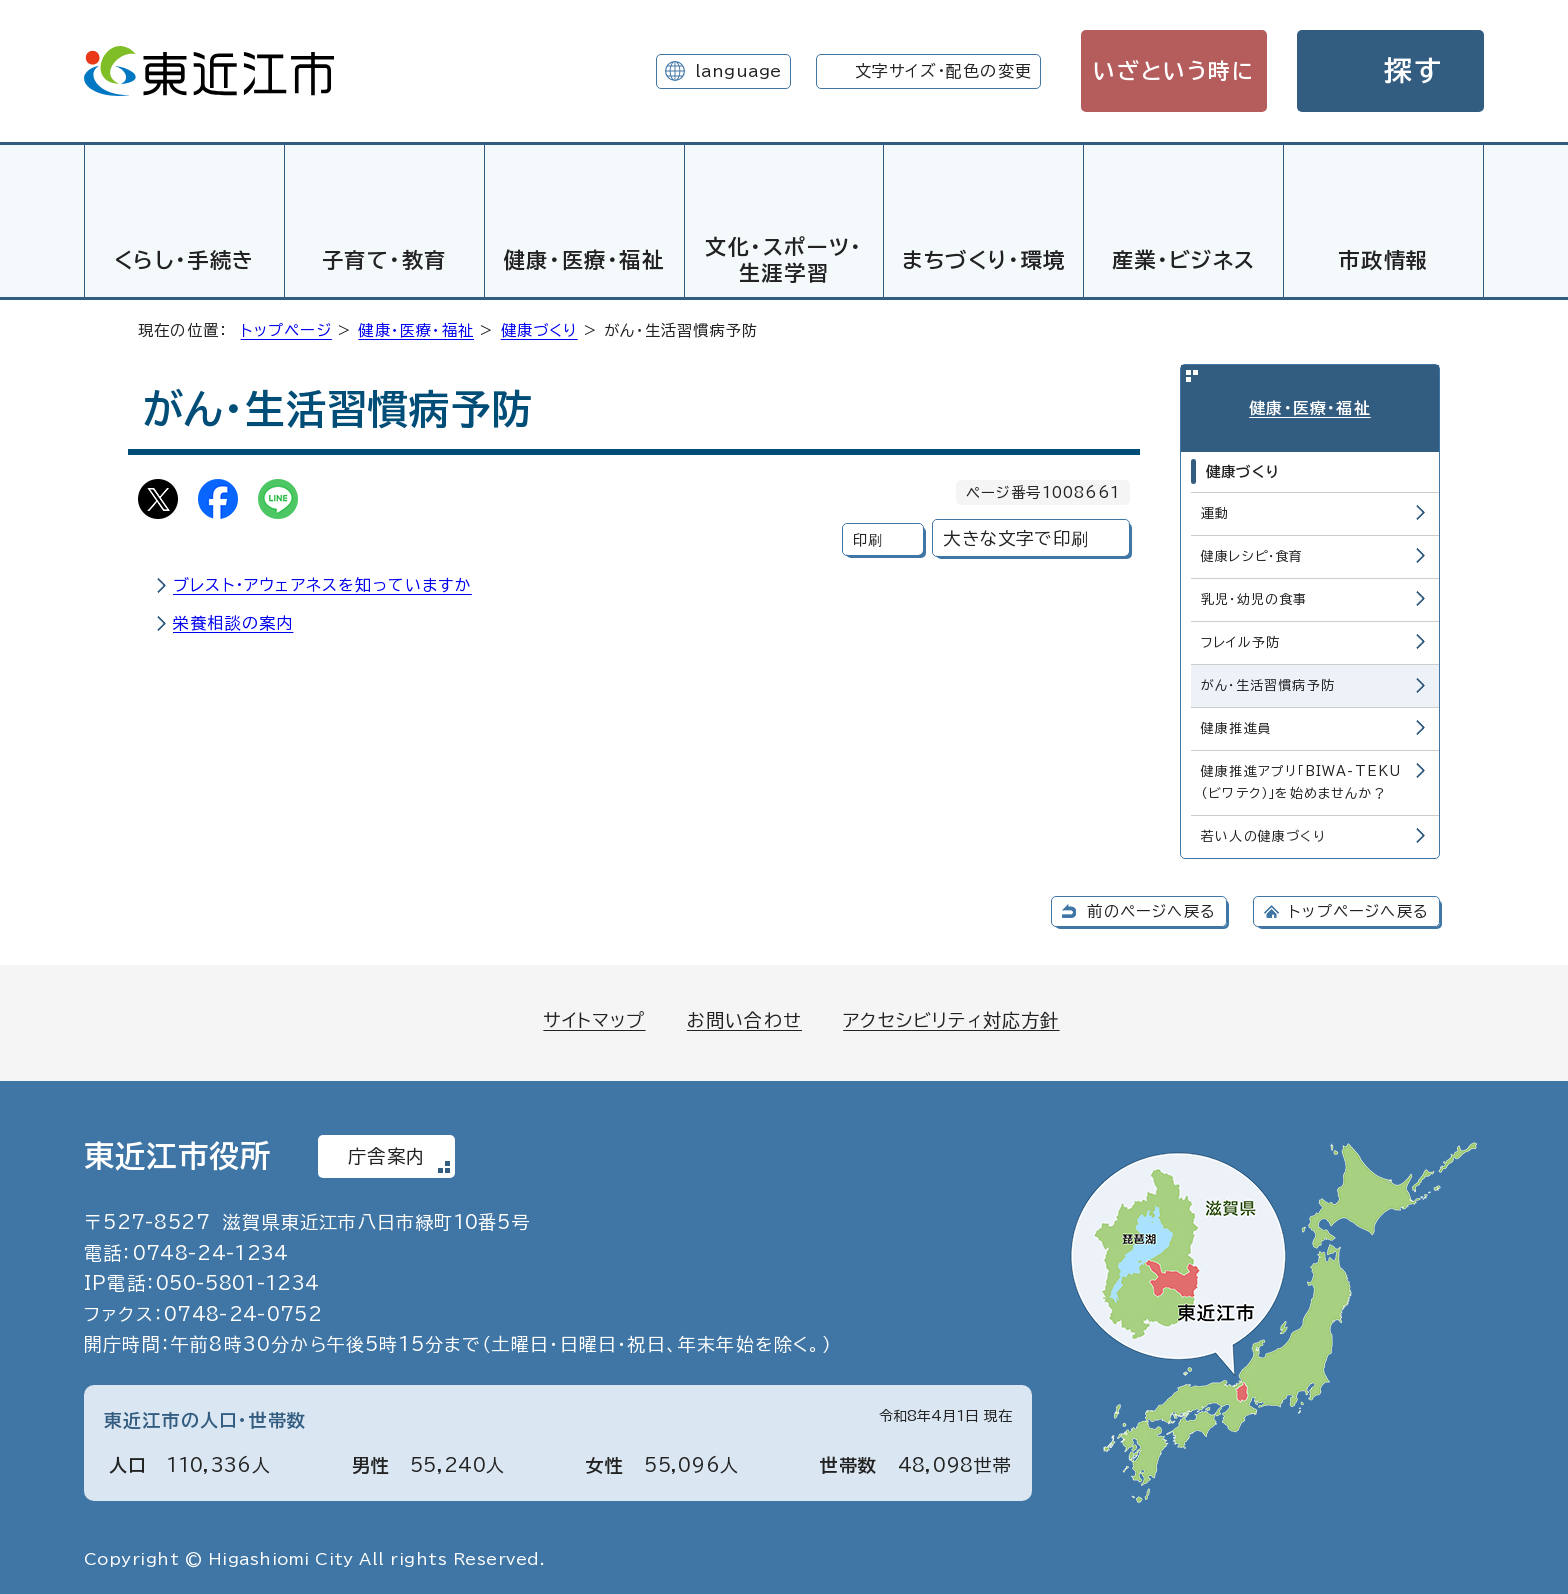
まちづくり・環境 (984, 260)
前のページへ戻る (1151, 908)
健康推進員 (1236, 725)
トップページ (286, 327)
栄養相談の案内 (233, 620)
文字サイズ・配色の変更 (943, 71)
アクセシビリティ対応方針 (951, 1017)
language (738, 71)
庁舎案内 (386, 1153)
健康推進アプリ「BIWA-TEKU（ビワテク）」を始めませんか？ (1301, 779)
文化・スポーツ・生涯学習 (784, 259)
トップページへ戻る (1359, 908)
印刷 (868, 536)
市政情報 (1383, 260)
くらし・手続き (184, 260)
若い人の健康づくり (1263, 833)
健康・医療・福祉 (584, 260)
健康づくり (539, 327)
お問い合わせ (744, 1017)
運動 (1215, 510)
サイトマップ (594, 1017)
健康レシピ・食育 (1252, 553)
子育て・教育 (385, 260)
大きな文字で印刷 (1016, 535)
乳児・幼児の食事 (1254, 596)
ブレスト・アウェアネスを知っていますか (322, 582)
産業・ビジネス (1184, 260)
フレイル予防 (1240, 639)
